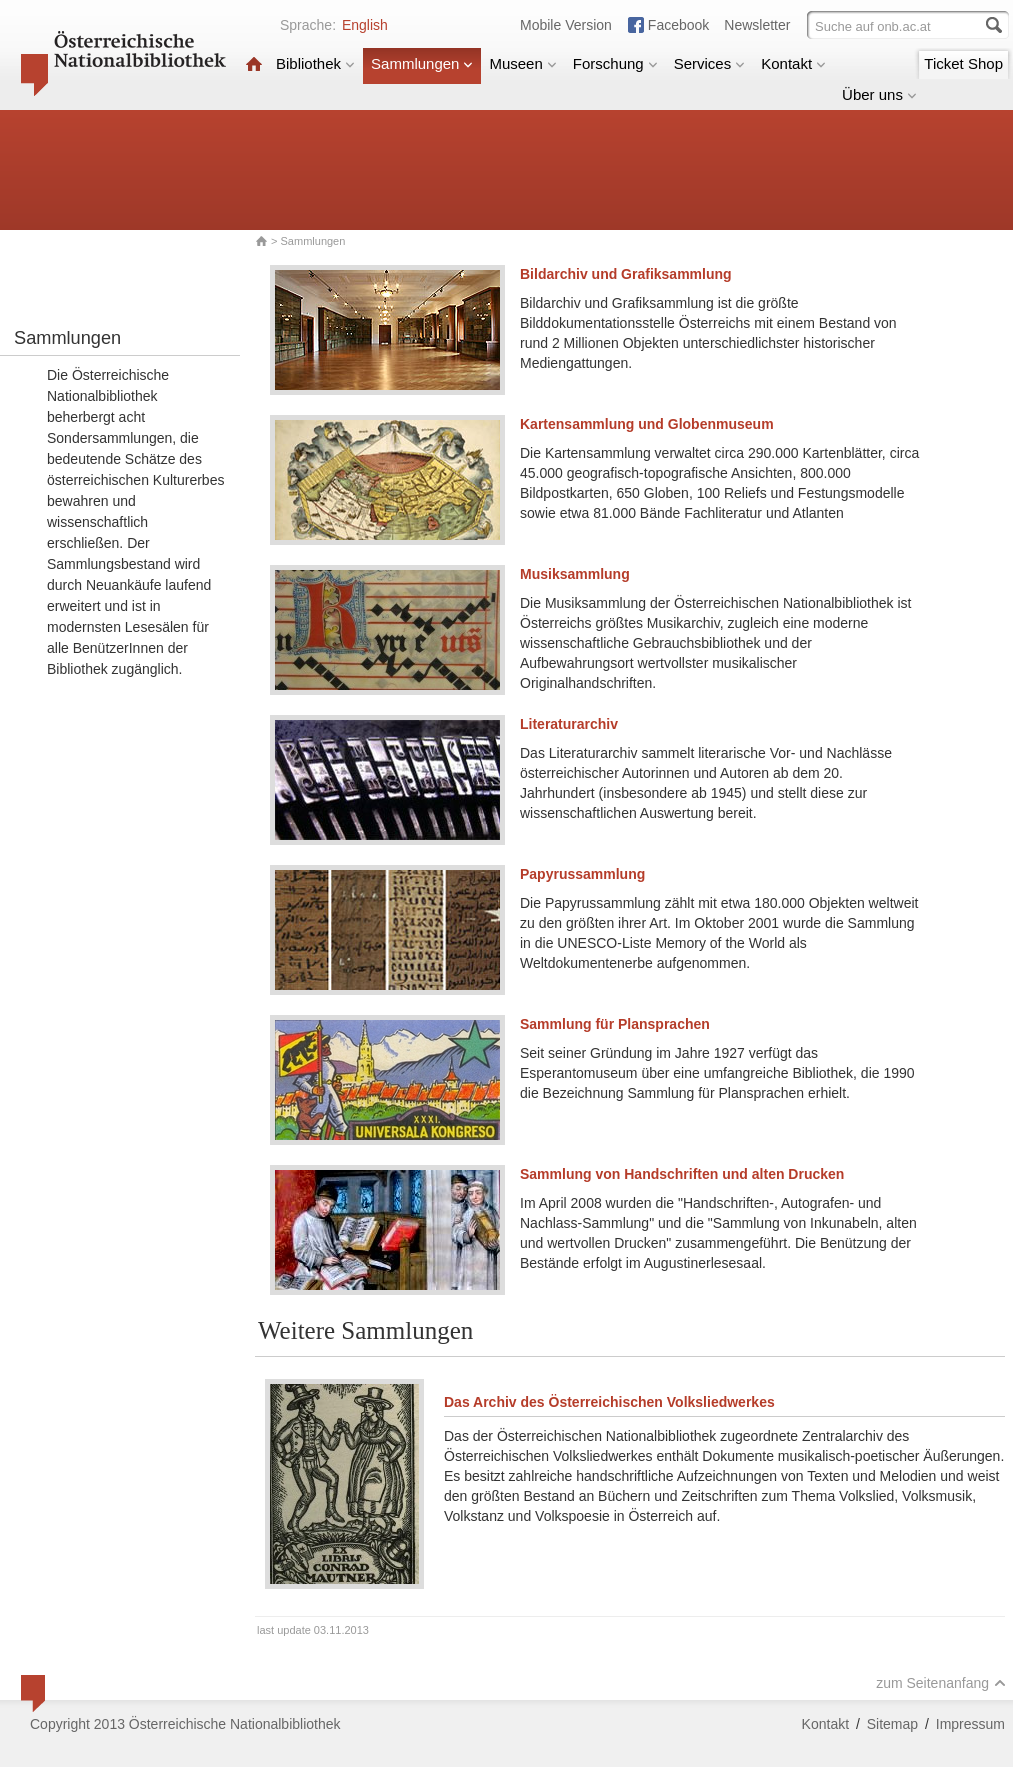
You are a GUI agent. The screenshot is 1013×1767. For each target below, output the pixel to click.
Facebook (678, 25)
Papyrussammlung (582, 874)
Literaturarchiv (569, 724)
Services (710, 63)
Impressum (970, 1724)
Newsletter (757, 25)
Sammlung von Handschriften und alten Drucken (682, 1174)
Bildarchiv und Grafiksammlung (626, 274)
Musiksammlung (575, 574)
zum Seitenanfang (941, 1683)
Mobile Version (566, 25)
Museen (522, 63)
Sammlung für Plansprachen (615, 1024)
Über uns (879, 94)
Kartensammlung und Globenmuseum (647, 424)
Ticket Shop (963, 63)
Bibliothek (315, 63)
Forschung (615, 63)
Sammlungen (422, 63)
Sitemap (892, 1724)
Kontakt (793, 63)
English (365, 25)
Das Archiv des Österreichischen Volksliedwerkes (609, 1402)
